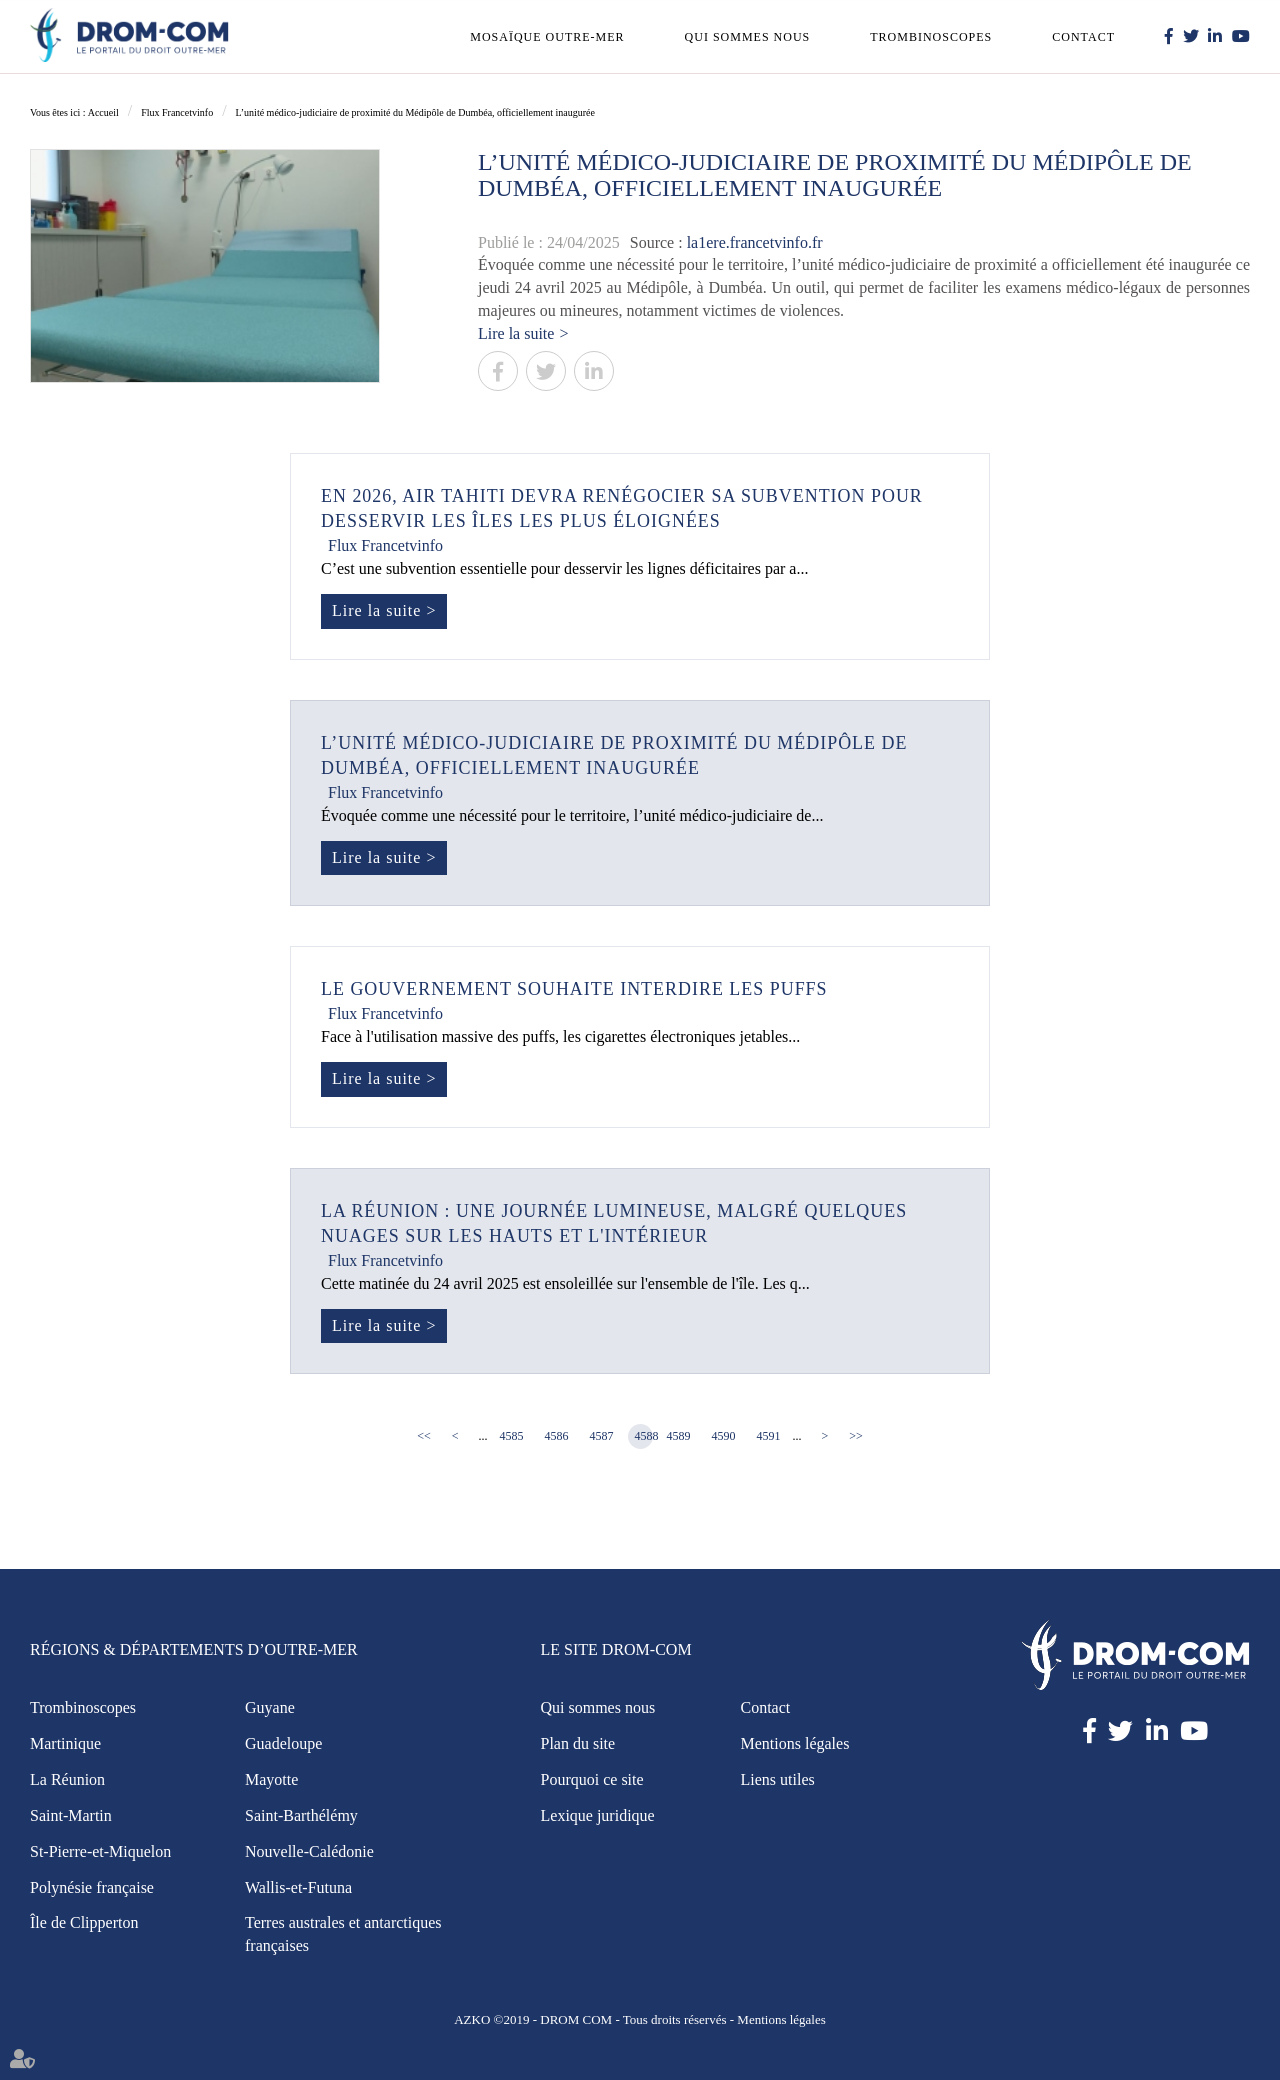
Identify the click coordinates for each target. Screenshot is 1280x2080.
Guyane (270, 1708)
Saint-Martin (71, 1815)
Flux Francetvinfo (177, 112)
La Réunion (67, 1779)
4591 (769, 1437)
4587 (602, 1437)
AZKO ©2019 (491, 2019)
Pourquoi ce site (592, 1779)
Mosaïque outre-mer (547, 37)
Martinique (65, 1744)
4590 (724, 1437)
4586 (557, 1437)
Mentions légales (795, 1744)
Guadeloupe (283, 1744)
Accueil (103, 112)
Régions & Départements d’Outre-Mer (194, 1650)
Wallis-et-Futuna (298, 1887)
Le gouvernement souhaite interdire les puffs (575, 990)
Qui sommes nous (748, 37)
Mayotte (271, 1779)
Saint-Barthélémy (301, 1815)
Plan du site (578, 1744)
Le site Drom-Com (616, 1650)
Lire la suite (516, 333)
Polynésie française (92, 1887)
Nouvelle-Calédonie (309, 1851)
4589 (679, 1437)
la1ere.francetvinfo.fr (755, 242)
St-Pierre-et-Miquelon (100, 1851)
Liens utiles (778, 1779)
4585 (512, 1437)
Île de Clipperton (84, 1923)
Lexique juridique (598, 1815)
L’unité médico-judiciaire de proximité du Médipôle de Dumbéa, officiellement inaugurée (415, 112)
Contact (1083, 37)
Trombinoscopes (931, 37)
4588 (644, 1437)
